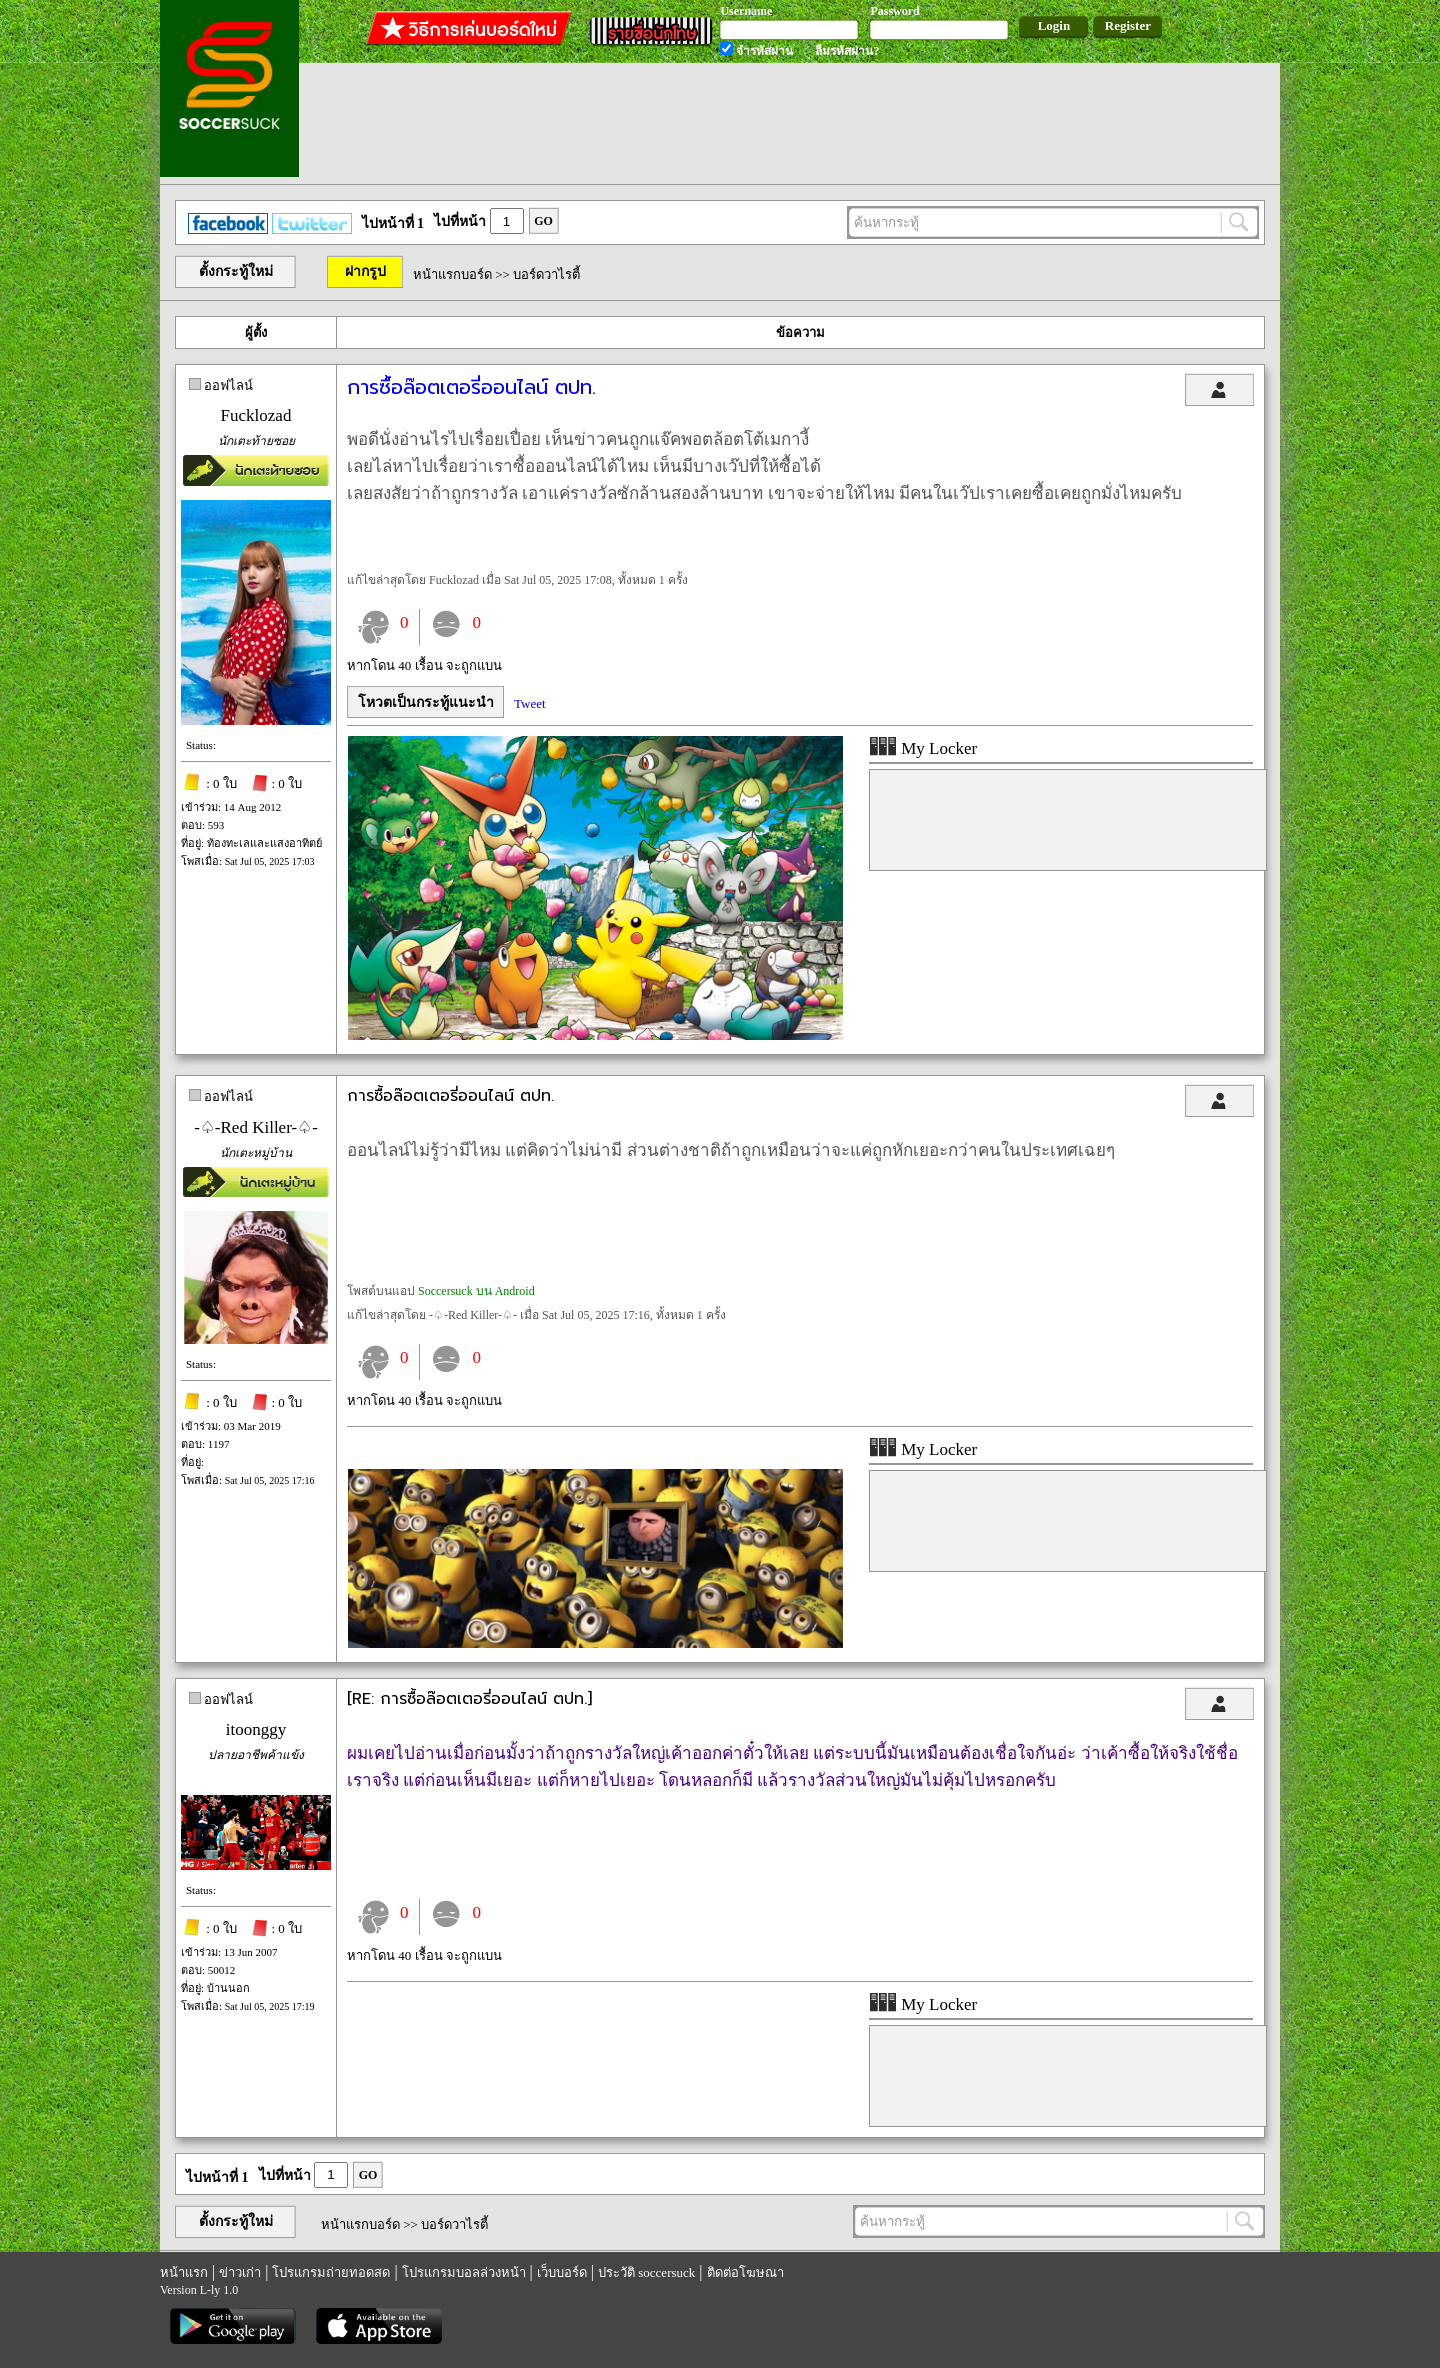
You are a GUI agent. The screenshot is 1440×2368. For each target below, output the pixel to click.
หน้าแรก (184, 2272)
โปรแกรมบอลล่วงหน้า (464, 2272)
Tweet (530, 703)
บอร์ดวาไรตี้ (546, 274)
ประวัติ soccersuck (646, 2272)
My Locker (923, 748)
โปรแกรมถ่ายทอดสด (331, 2272)
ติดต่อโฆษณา (745, 2272)
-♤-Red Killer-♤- (256, 1127)
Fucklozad (256, 415)
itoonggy (256, 1729)
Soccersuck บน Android (476, 1291)
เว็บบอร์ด (562, 2272)
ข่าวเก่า (240, 2272)
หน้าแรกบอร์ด (452, 274)
